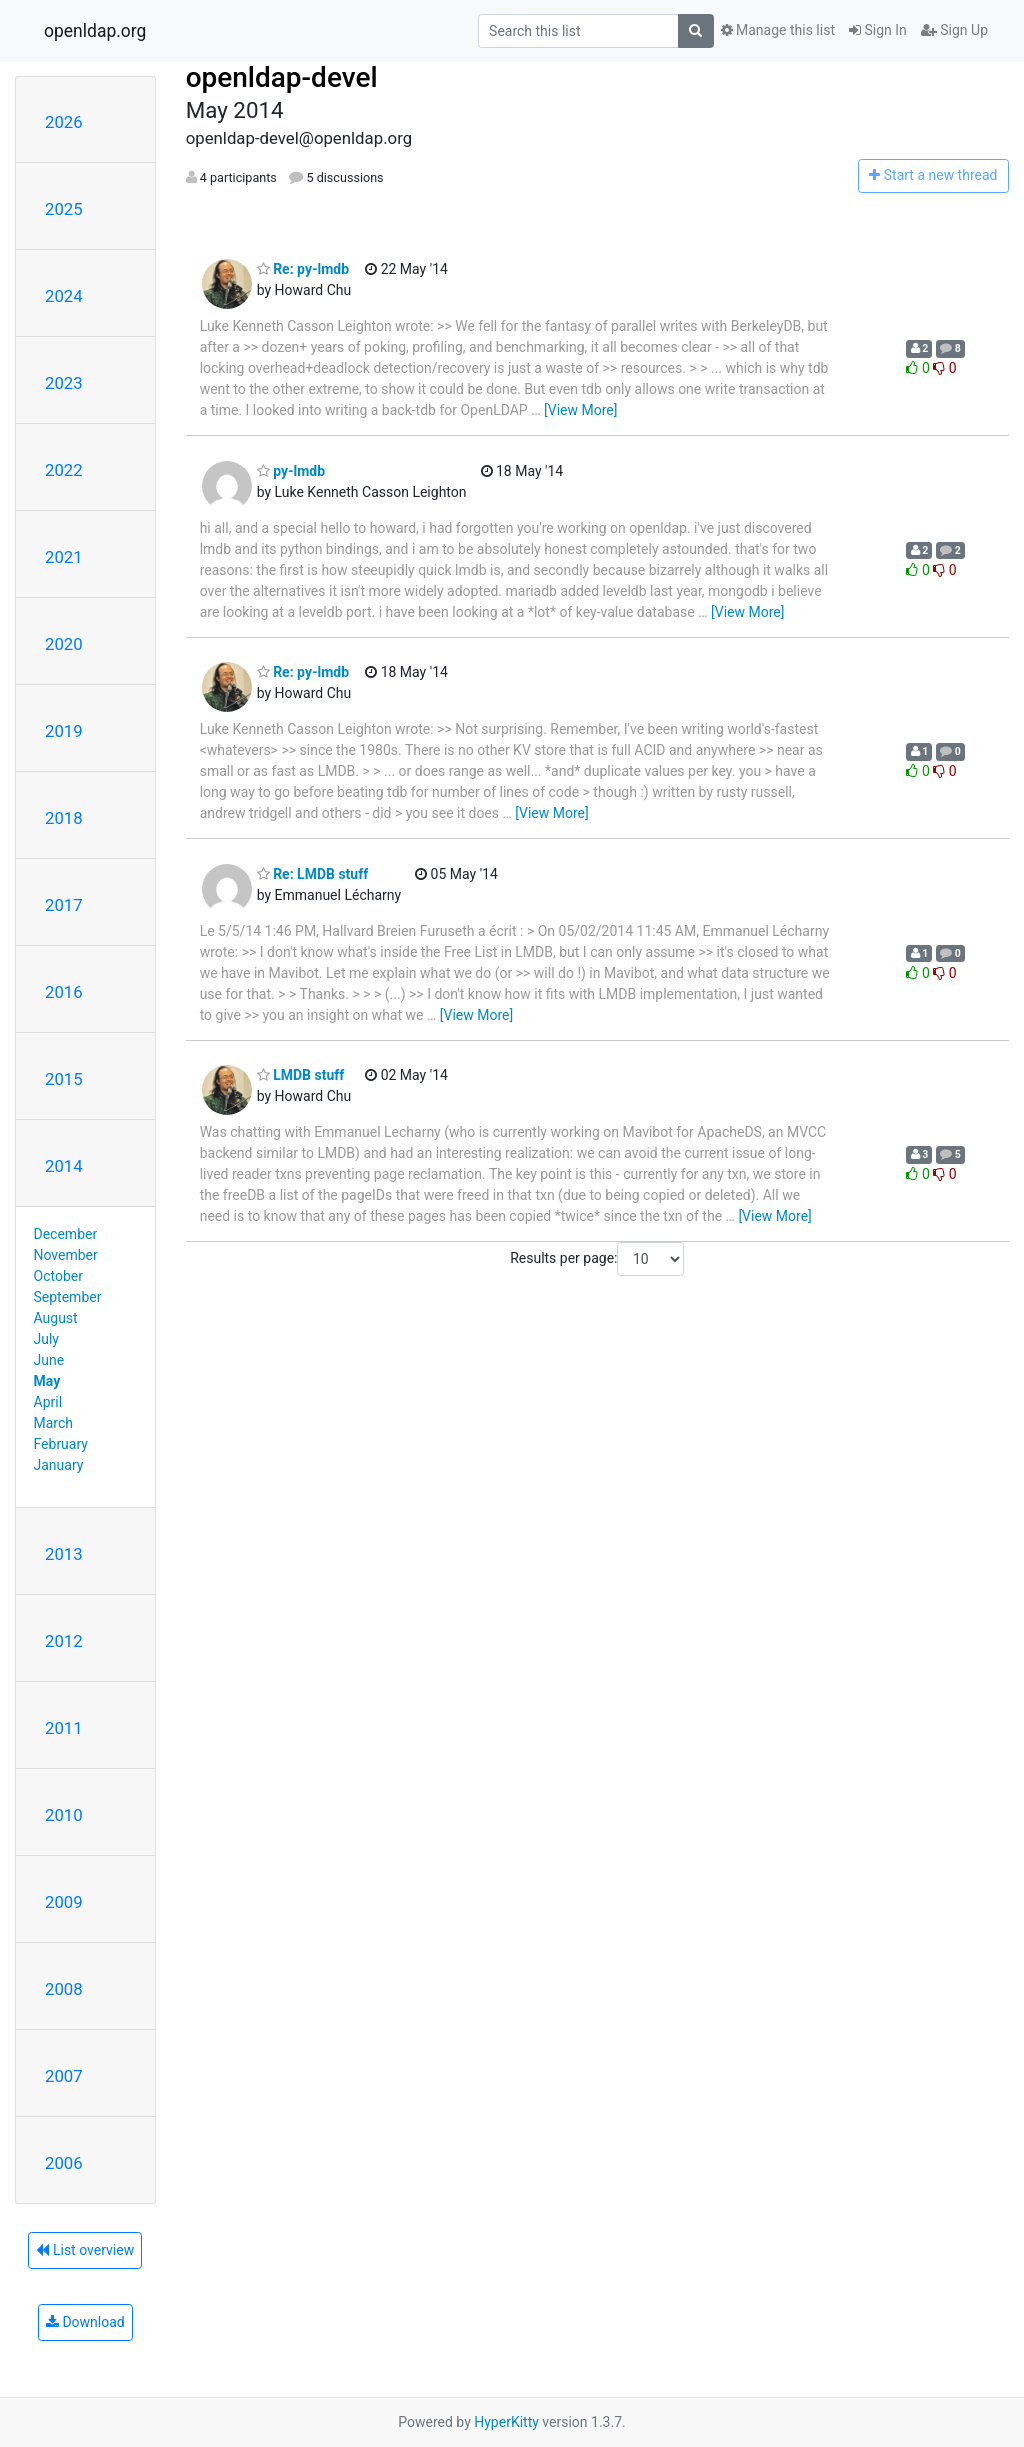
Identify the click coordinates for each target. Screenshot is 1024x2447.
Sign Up (954, 30)
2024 (64, 296)
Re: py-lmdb (303, 269)
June (49, 1360)
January (59, 1465)
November (66, 1255)
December (66, 1234)
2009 (64, 1902)
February (61, 1444)
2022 (64, 470)
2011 (64, 1728)
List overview (85, 2250)
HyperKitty (506, 2422)
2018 (64, 818)
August (56, 1318)
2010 (64, 1815)
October (58, 1276)
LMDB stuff (301, 1075)
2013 (64, 1554)
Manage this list (778, 30)
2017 (64, 905)
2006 (64, 2163)
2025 (64, 209)
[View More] (580, 410)
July (46, 1339)
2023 (64, 383)
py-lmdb (291, 471)
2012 (64, 1641)
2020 (64, 644)
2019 (64, 731)
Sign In (878, 30)
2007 (64, 2076)
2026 (64, 122)
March (54, 1423)
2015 (64, 1079)
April (48, 1402)
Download (85, 2322)
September (68, 1297)
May (47, 1381)
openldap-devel (282, 77)
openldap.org (95, 31)
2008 (64, 1989)
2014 (64, 1166)
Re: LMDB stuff (313, 874)
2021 (64, 557)
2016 (64, 992)
